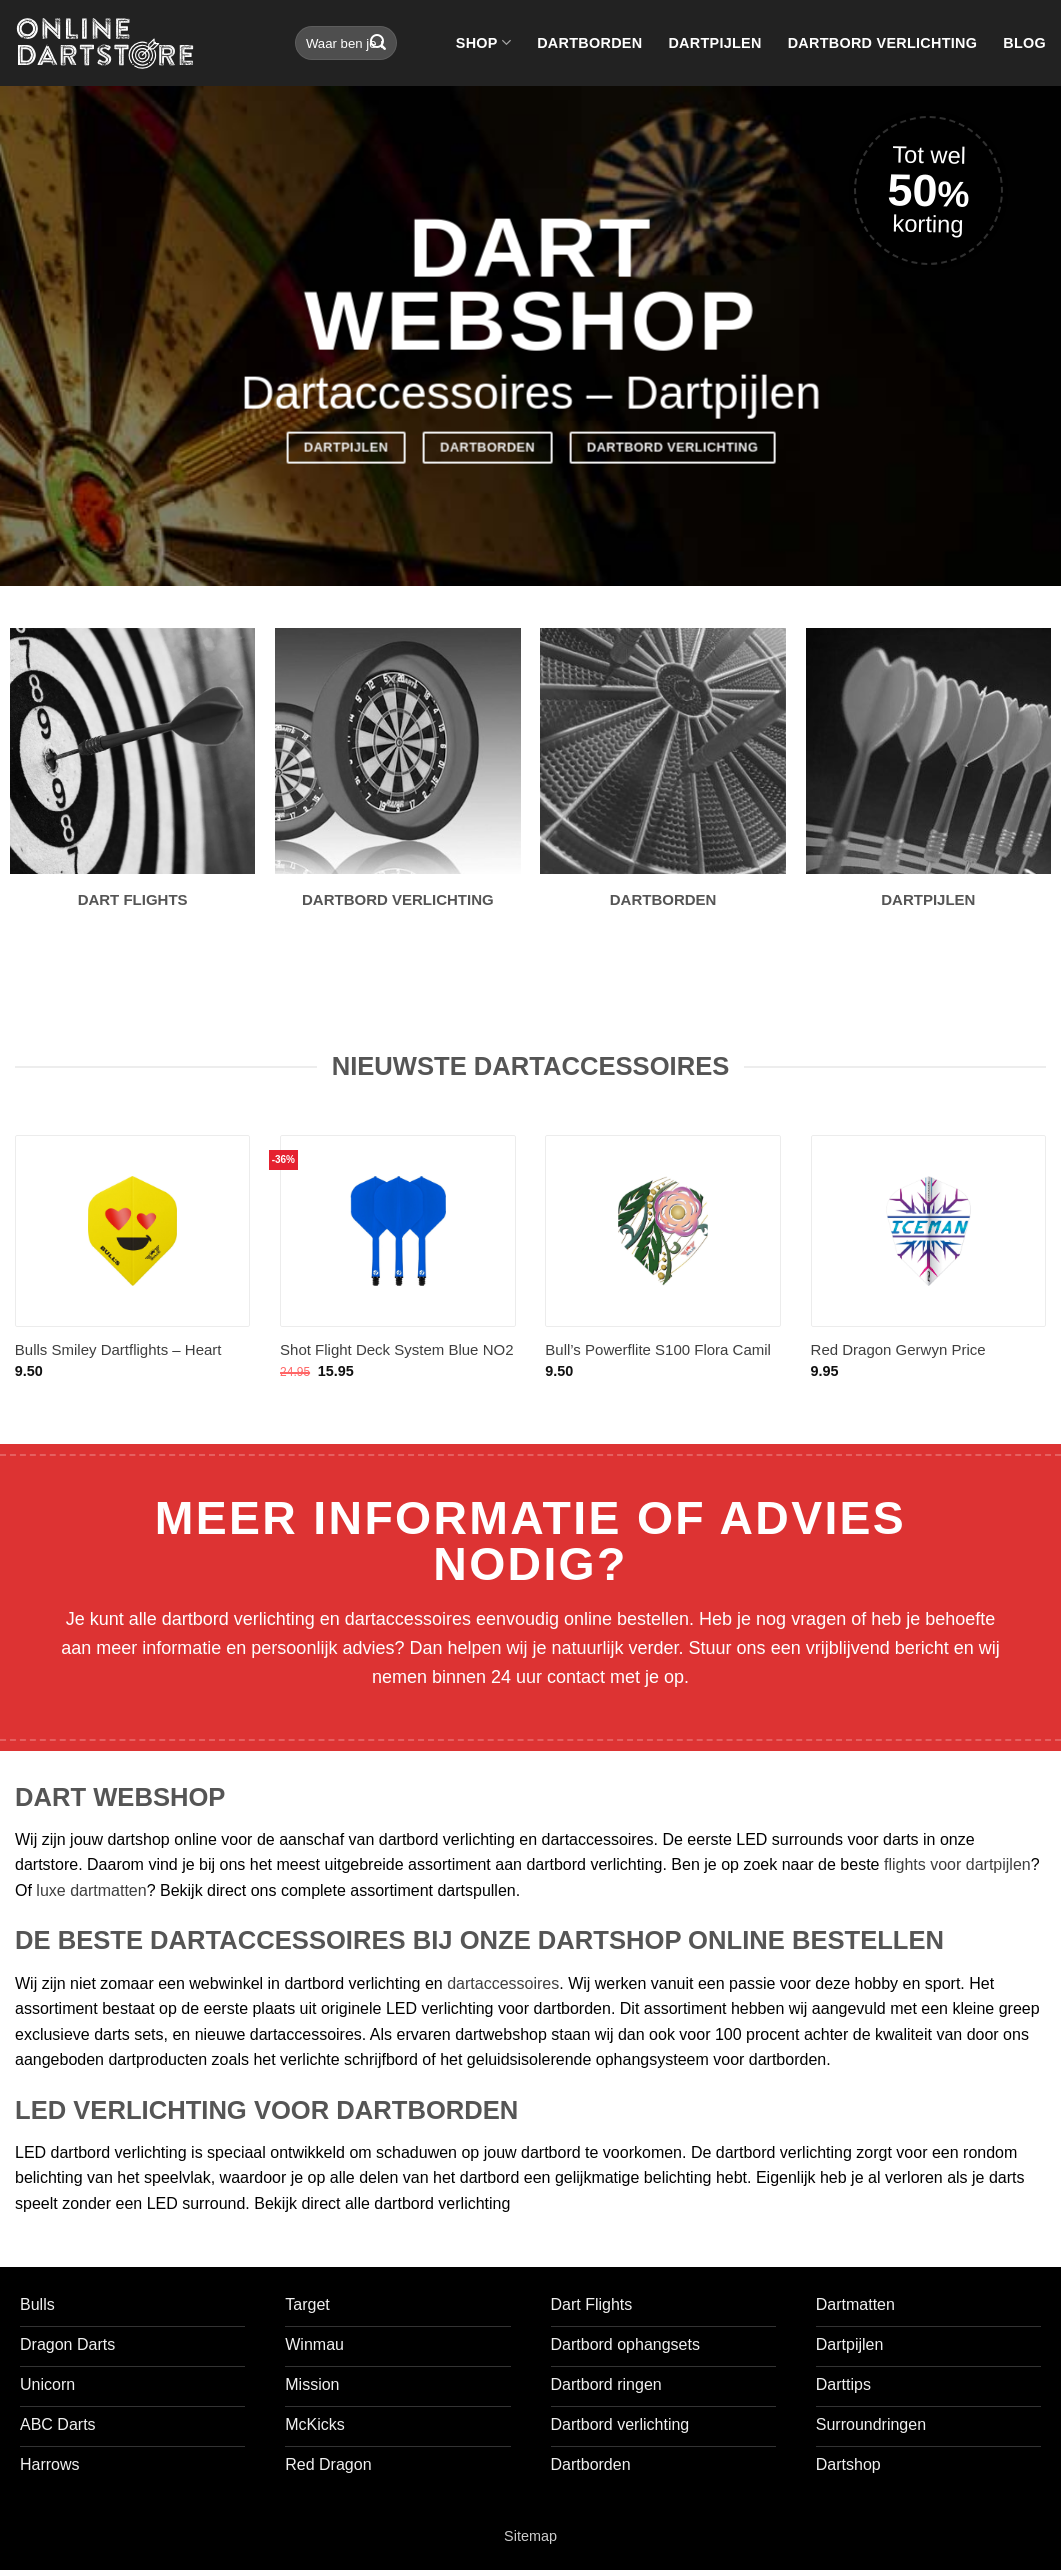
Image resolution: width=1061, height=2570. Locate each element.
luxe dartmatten (91, 1890)
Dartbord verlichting (883, 43)
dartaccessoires (503, 1983)
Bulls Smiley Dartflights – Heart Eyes (118, 1359)
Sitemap (530, 2536)
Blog (1024, 43)
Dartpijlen (714, 43)
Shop (483, 42)
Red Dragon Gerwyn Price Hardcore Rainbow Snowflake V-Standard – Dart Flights (919, 1360)
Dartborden (589, 43)
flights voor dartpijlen (957, 1864)
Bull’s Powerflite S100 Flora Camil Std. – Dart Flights (658, 1359)
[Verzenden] (378, 43)
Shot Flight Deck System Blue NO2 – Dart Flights (396, 1359)
